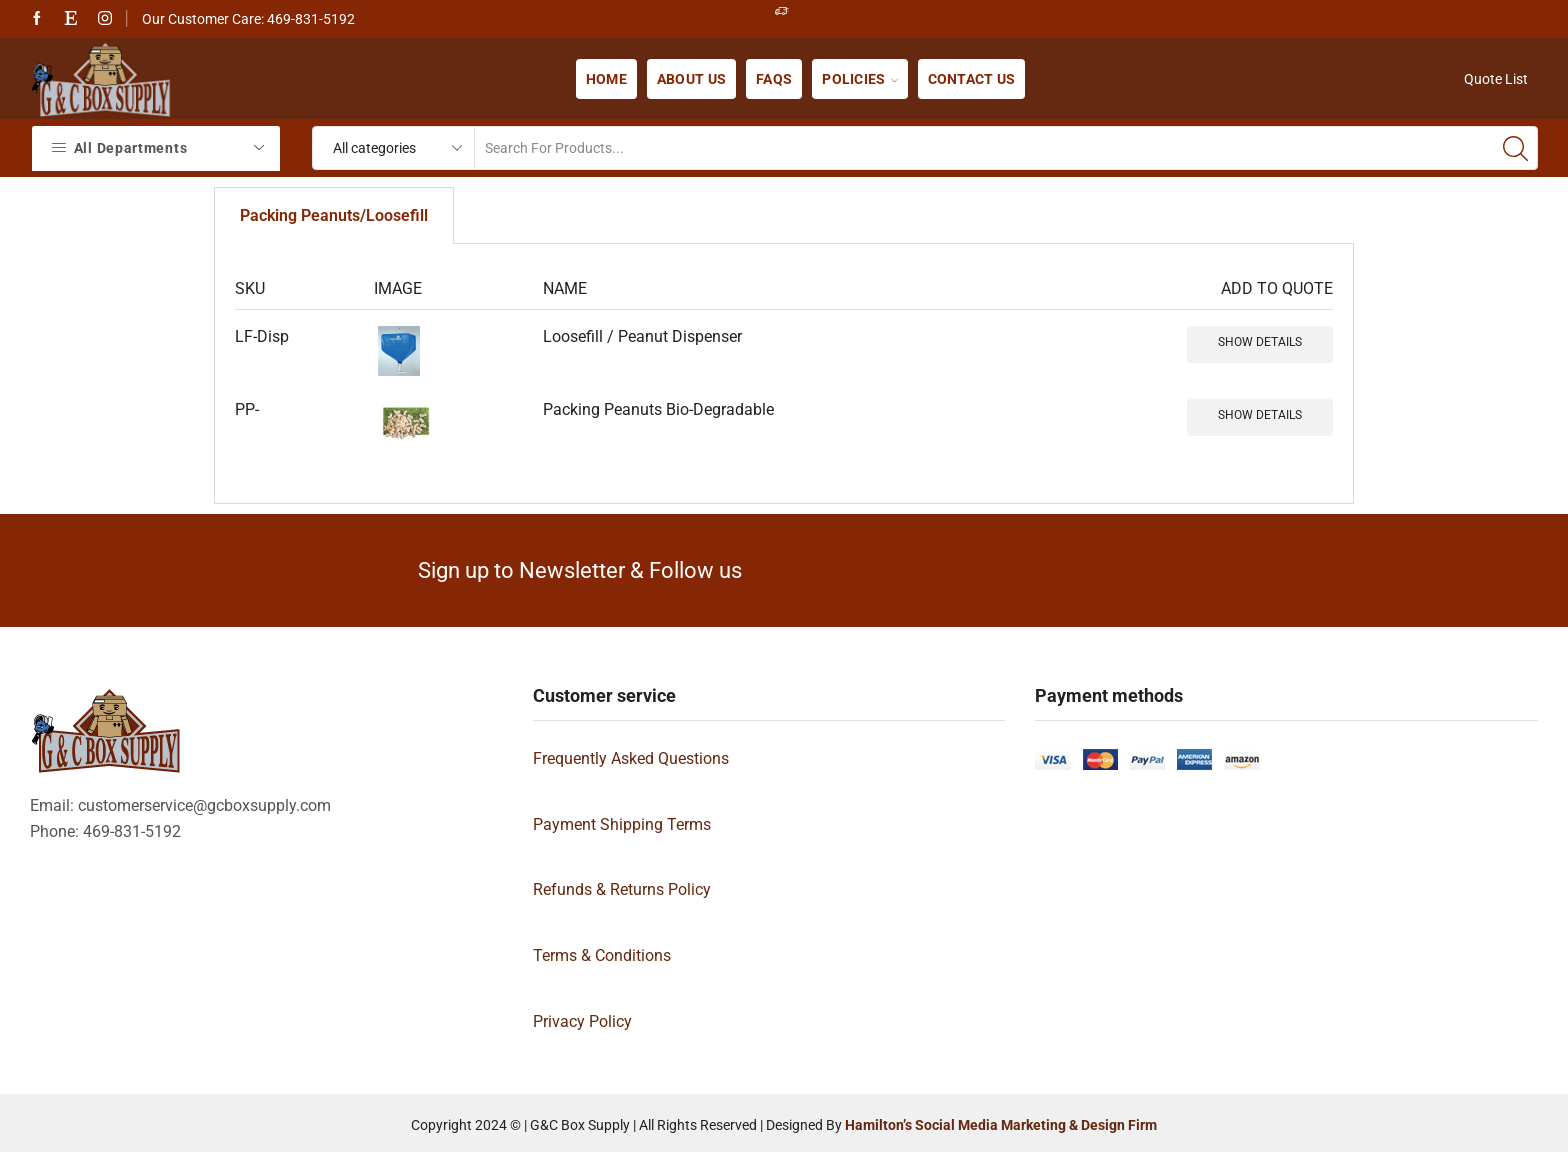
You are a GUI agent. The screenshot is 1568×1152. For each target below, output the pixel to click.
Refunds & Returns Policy (622, 889)
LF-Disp (262, 336)
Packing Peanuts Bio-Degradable (658, 409)
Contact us (972, 79)
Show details (1260, 342)
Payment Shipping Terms (622, 824)
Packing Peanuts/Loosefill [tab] (334, 215)
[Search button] (1516, 148)
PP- (247, 409)
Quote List (1496, 79)
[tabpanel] (784, 374)
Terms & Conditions (602, 955)
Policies (859, 79)
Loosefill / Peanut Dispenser (642, 336)
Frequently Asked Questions (631, 758)
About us (691, 79)
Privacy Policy (582, 1021)
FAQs (774, 79)
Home (606, 79)
